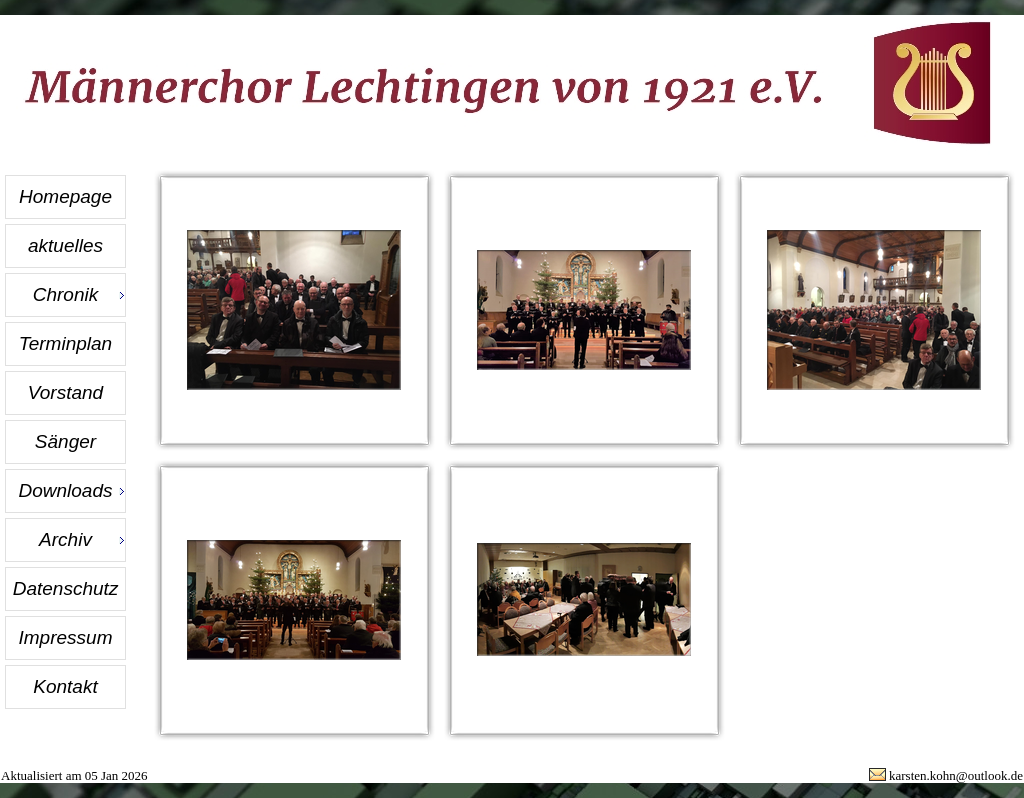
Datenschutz (66, 588)
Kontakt (65, 686)
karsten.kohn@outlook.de (956, 775)
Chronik (65, 294)
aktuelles (65, 245)
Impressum (66, 637)
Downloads (66, 490)
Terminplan (65, 343)
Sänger (65, 441)
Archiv (65, 539)
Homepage (65, 196)
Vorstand (65, 392)
